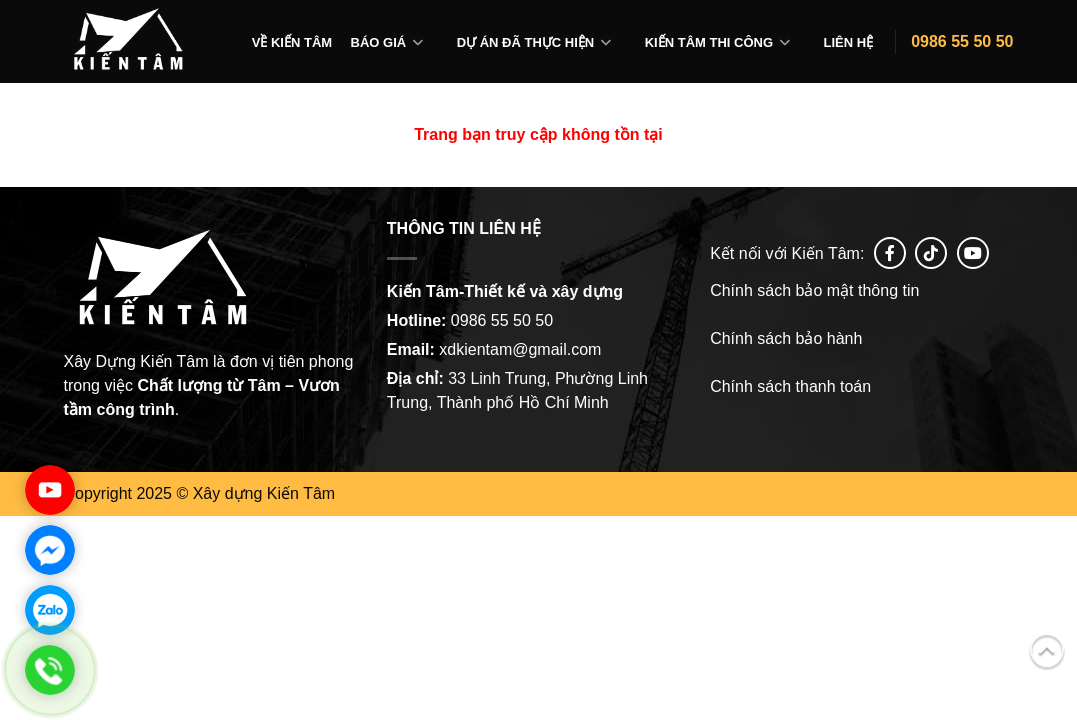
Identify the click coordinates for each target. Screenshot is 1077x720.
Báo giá (379, 42)
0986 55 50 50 (962, 41)
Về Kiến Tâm (292, 42)
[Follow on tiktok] (931, 253)
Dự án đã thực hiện (526, 42)
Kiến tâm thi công (709, 42)
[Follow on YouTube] (973, 253)
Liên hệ (849, 42)
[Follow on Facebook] (890, 253)
